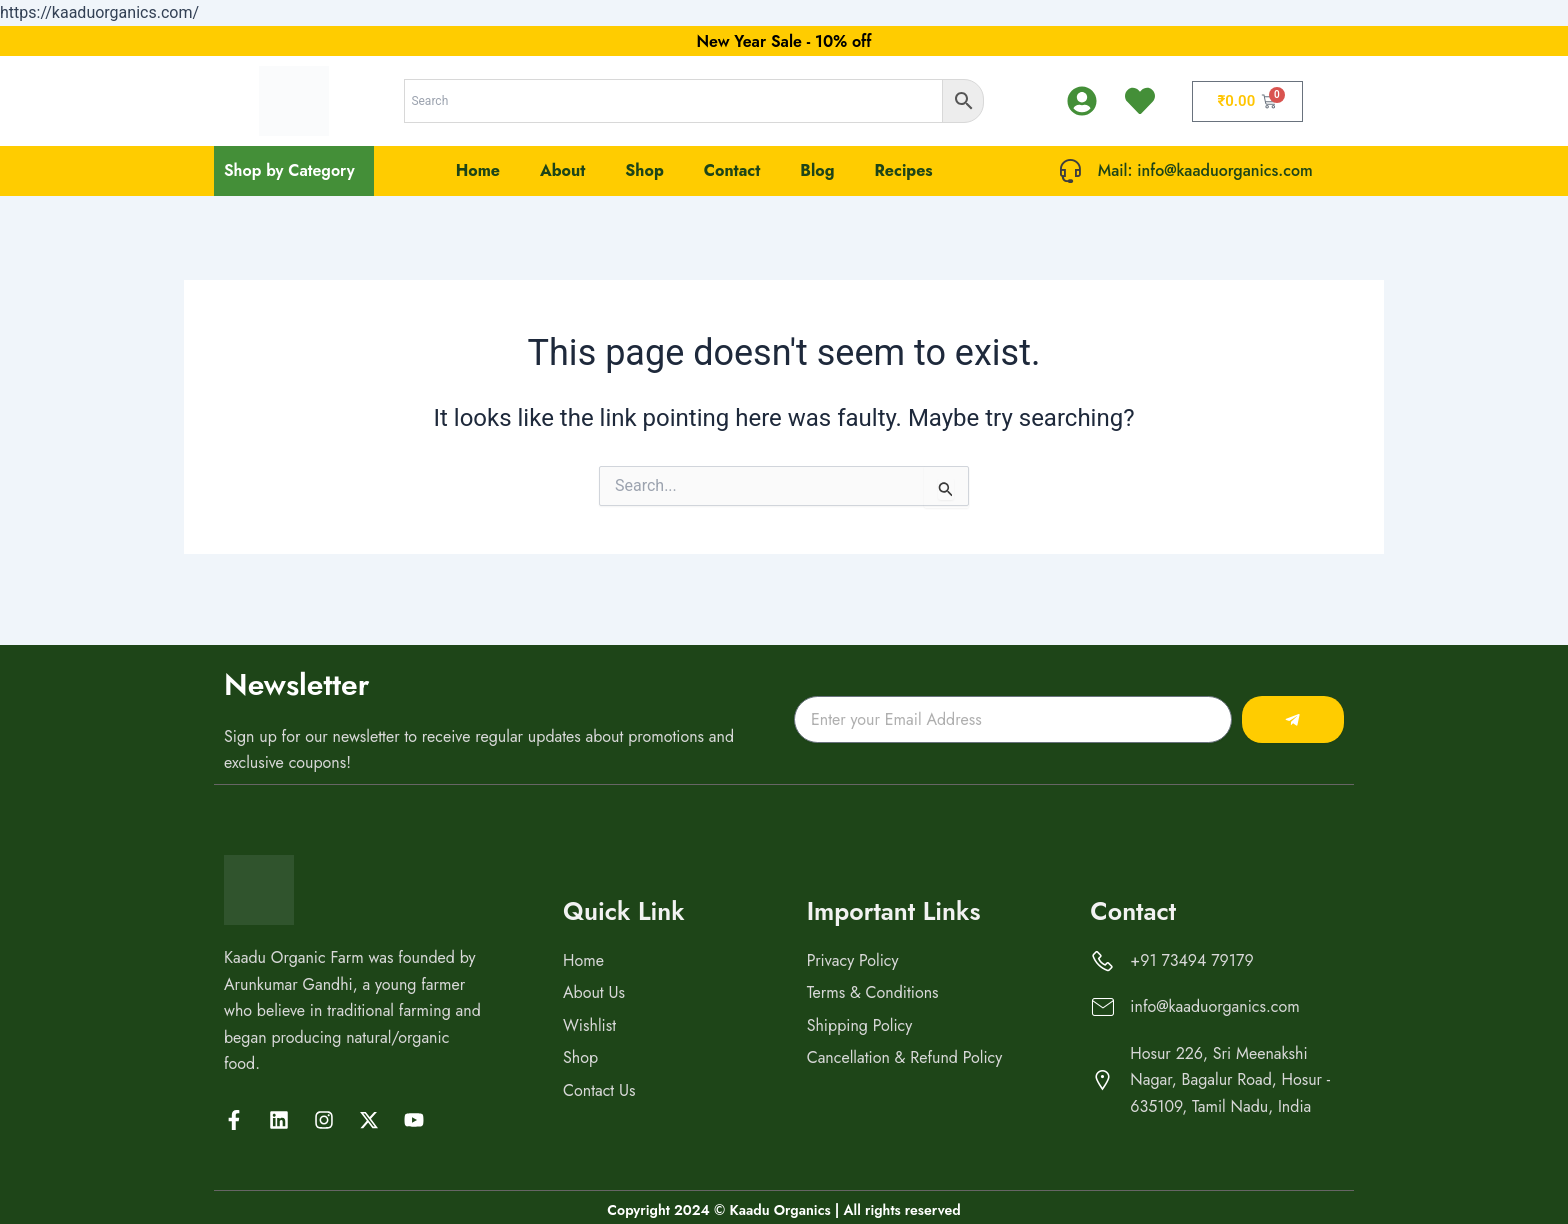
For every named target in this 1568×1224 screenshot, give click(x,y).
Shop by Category (289, 170)
